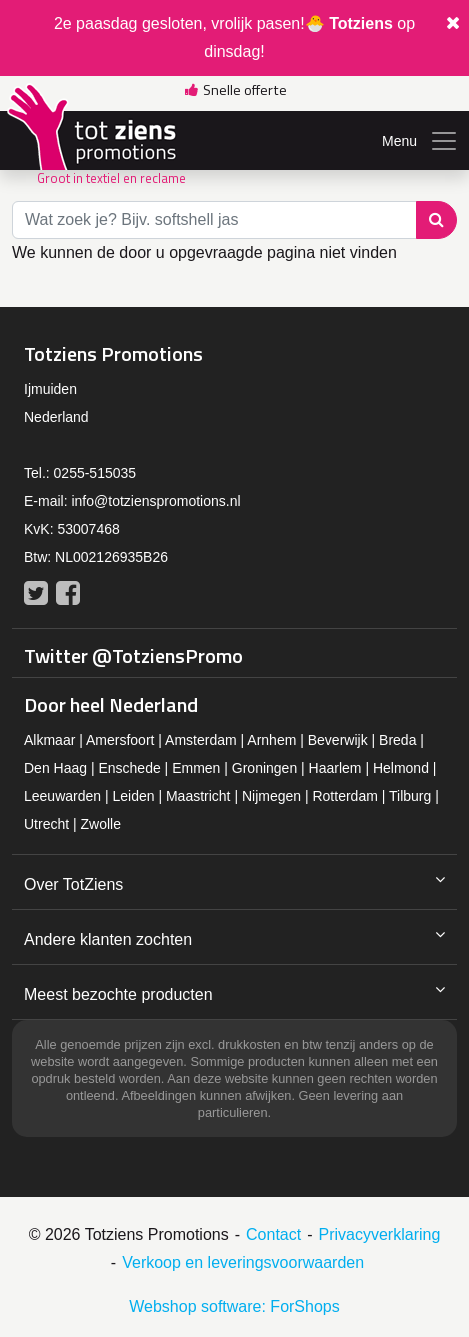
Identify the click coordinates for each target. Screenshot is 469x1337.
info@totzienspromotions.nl (155, 501)
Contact (273, 1234)
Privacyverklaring (380, 1234)
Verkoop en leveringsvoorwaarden (243, 1262)
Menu (420, 141)
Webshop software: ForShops (234, 1306)
